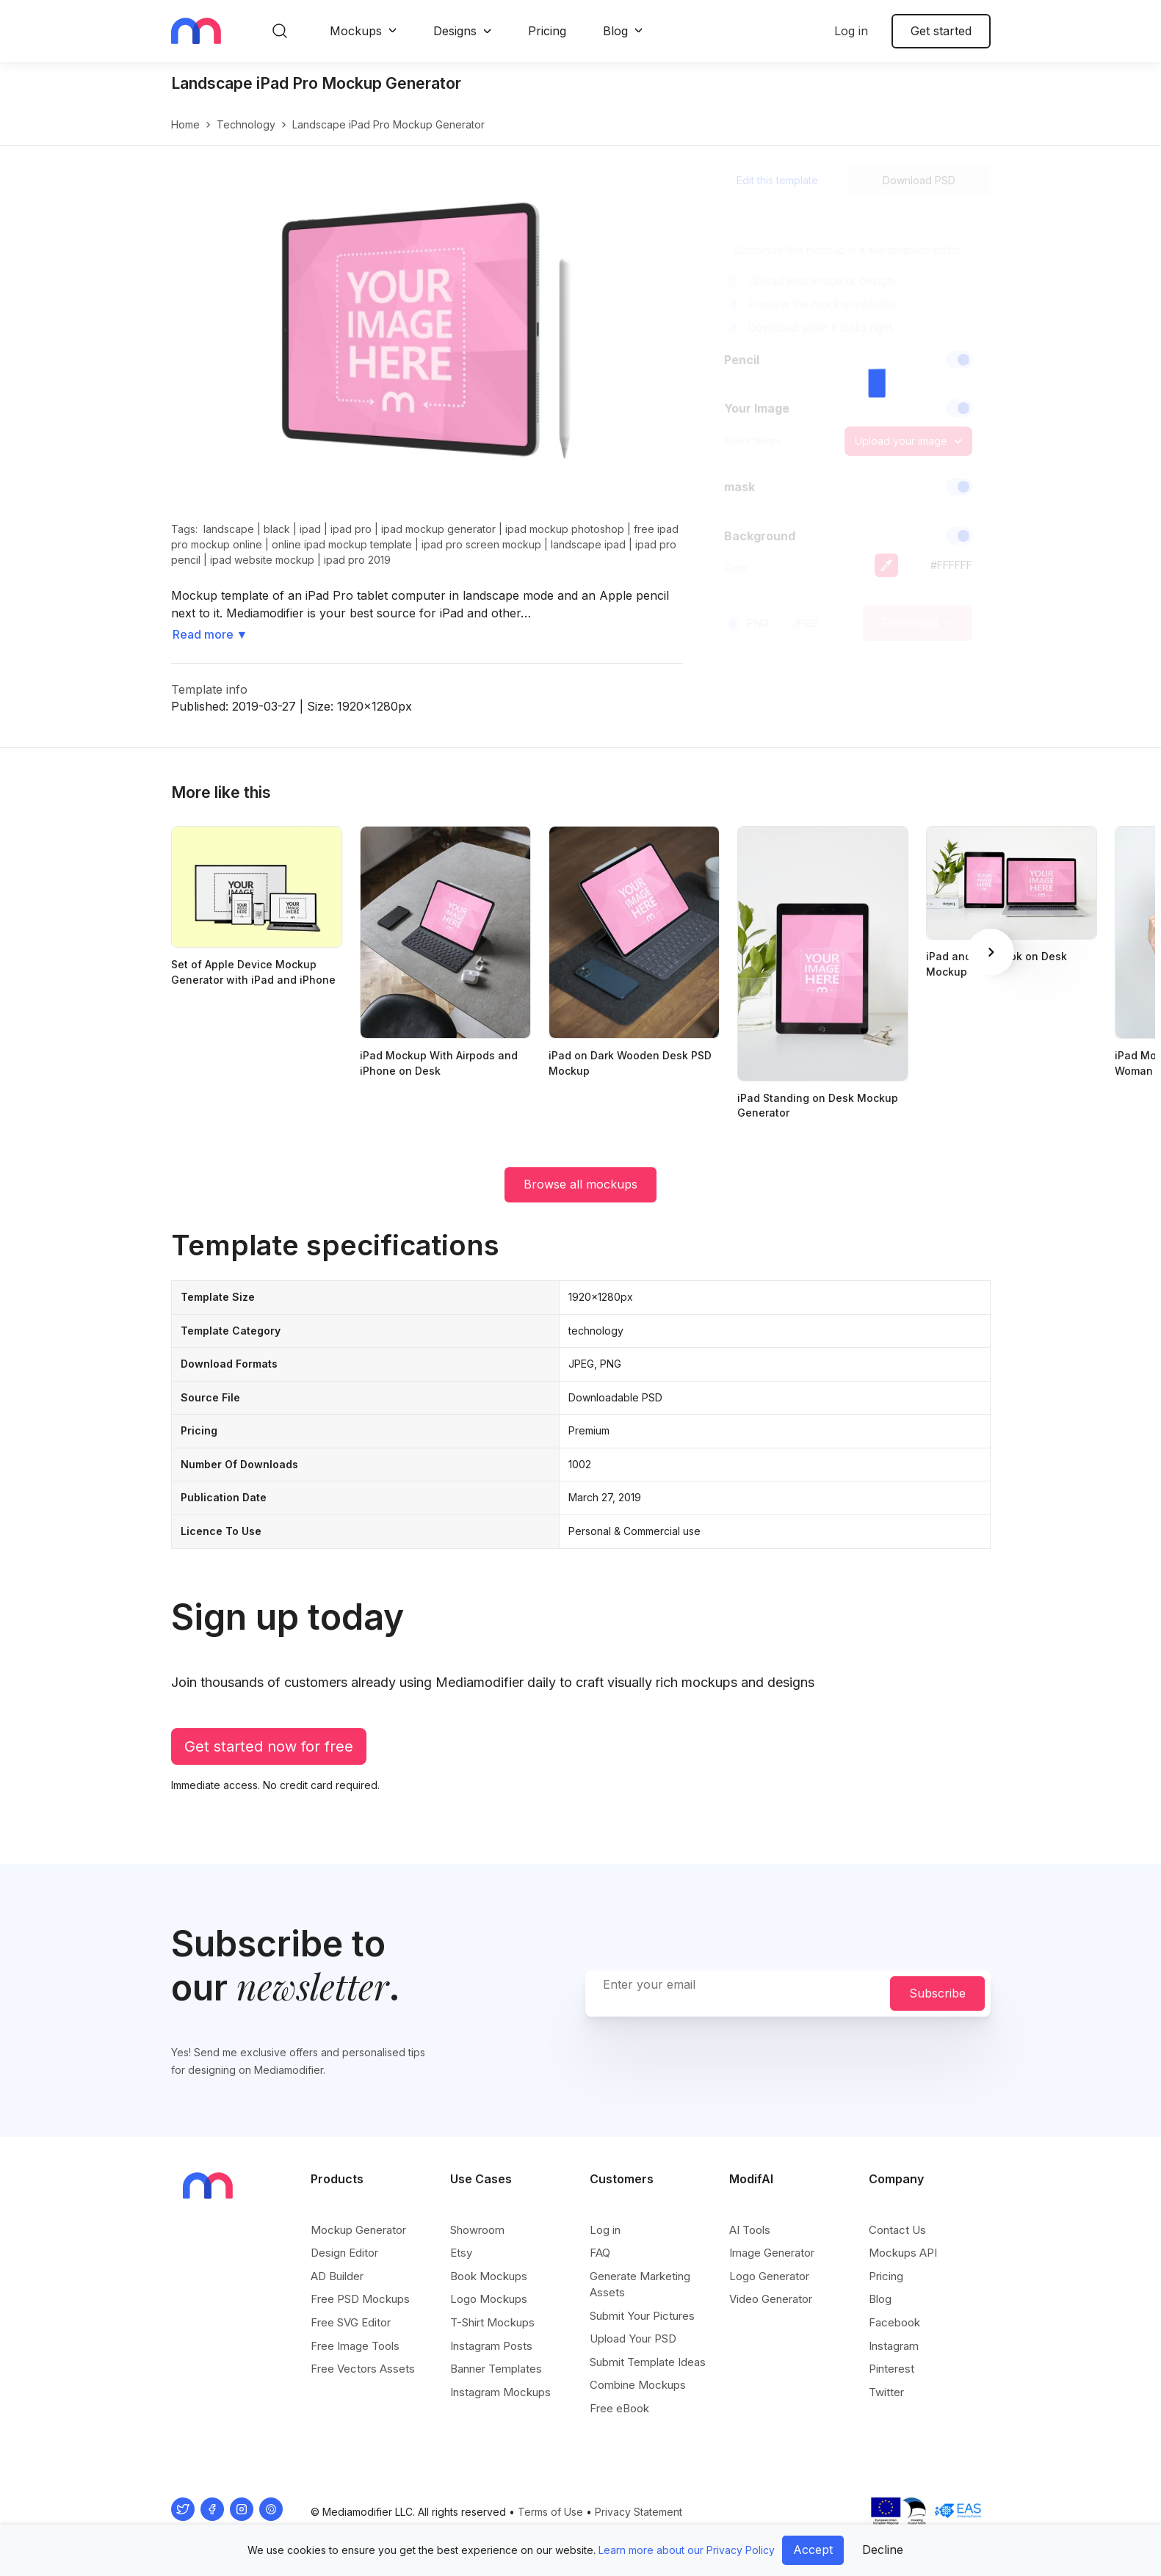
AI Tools (749, 2230)
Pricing (547, 30)
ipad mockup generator (438, 529)
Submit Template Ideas (648, 2362)
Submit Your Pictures (642, 2316)
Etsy (461, 2253)
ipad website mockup (262, 560)
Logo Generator (769, 2276)
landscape (228, 529)
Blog (615, 30)
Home (185, 124)
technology (246, 124)
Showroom (477, 2230)
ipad (310, 529)
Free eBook (619, 2408)
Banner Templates (496, 2369)
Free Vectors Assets (363, 2369)
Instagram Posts (491, 2346)
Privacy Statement (638, 2512)
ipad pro (351, 529)
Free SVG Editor (351, 2322)
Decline (882, 2549)
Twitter (886, 2392)
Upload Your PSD (633, 2338)
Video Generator (770, 2299)
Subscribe (937, 1993)
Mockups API (903, 2253)
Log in (851, 30)
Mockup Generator (358, 2230)
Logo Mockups (488, 2299)
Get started (941, 30)
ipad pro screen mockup (481, 544)
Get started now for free (268, 1746)
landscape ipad (588, 544)
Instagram (894, 2346)
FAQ (600, 2253)
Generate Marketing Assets (640, 2284)
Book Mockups (488, 2276)
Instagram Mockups (500, 2392)
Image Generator (771, 2253)
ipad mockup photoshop (564, 529)
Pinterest (891, 2369)
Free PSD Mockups (360, 2299)
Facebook (894, 2322)
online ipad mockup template (342, 544)
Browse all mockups (580, 1184)
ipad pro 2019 (357, 560)
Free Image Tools (355, 2346)
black (277, 529)
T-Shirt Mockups (492, 2322)
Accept (813, 2549)
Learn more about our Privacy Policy (686, 2550)
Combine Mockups (638, 2385)
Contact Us (897, 2230)
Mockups (356, 30)
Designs (455, 30)
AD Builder (337, 2276)
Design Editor (344, 2253)
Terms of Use (550, 2512)
